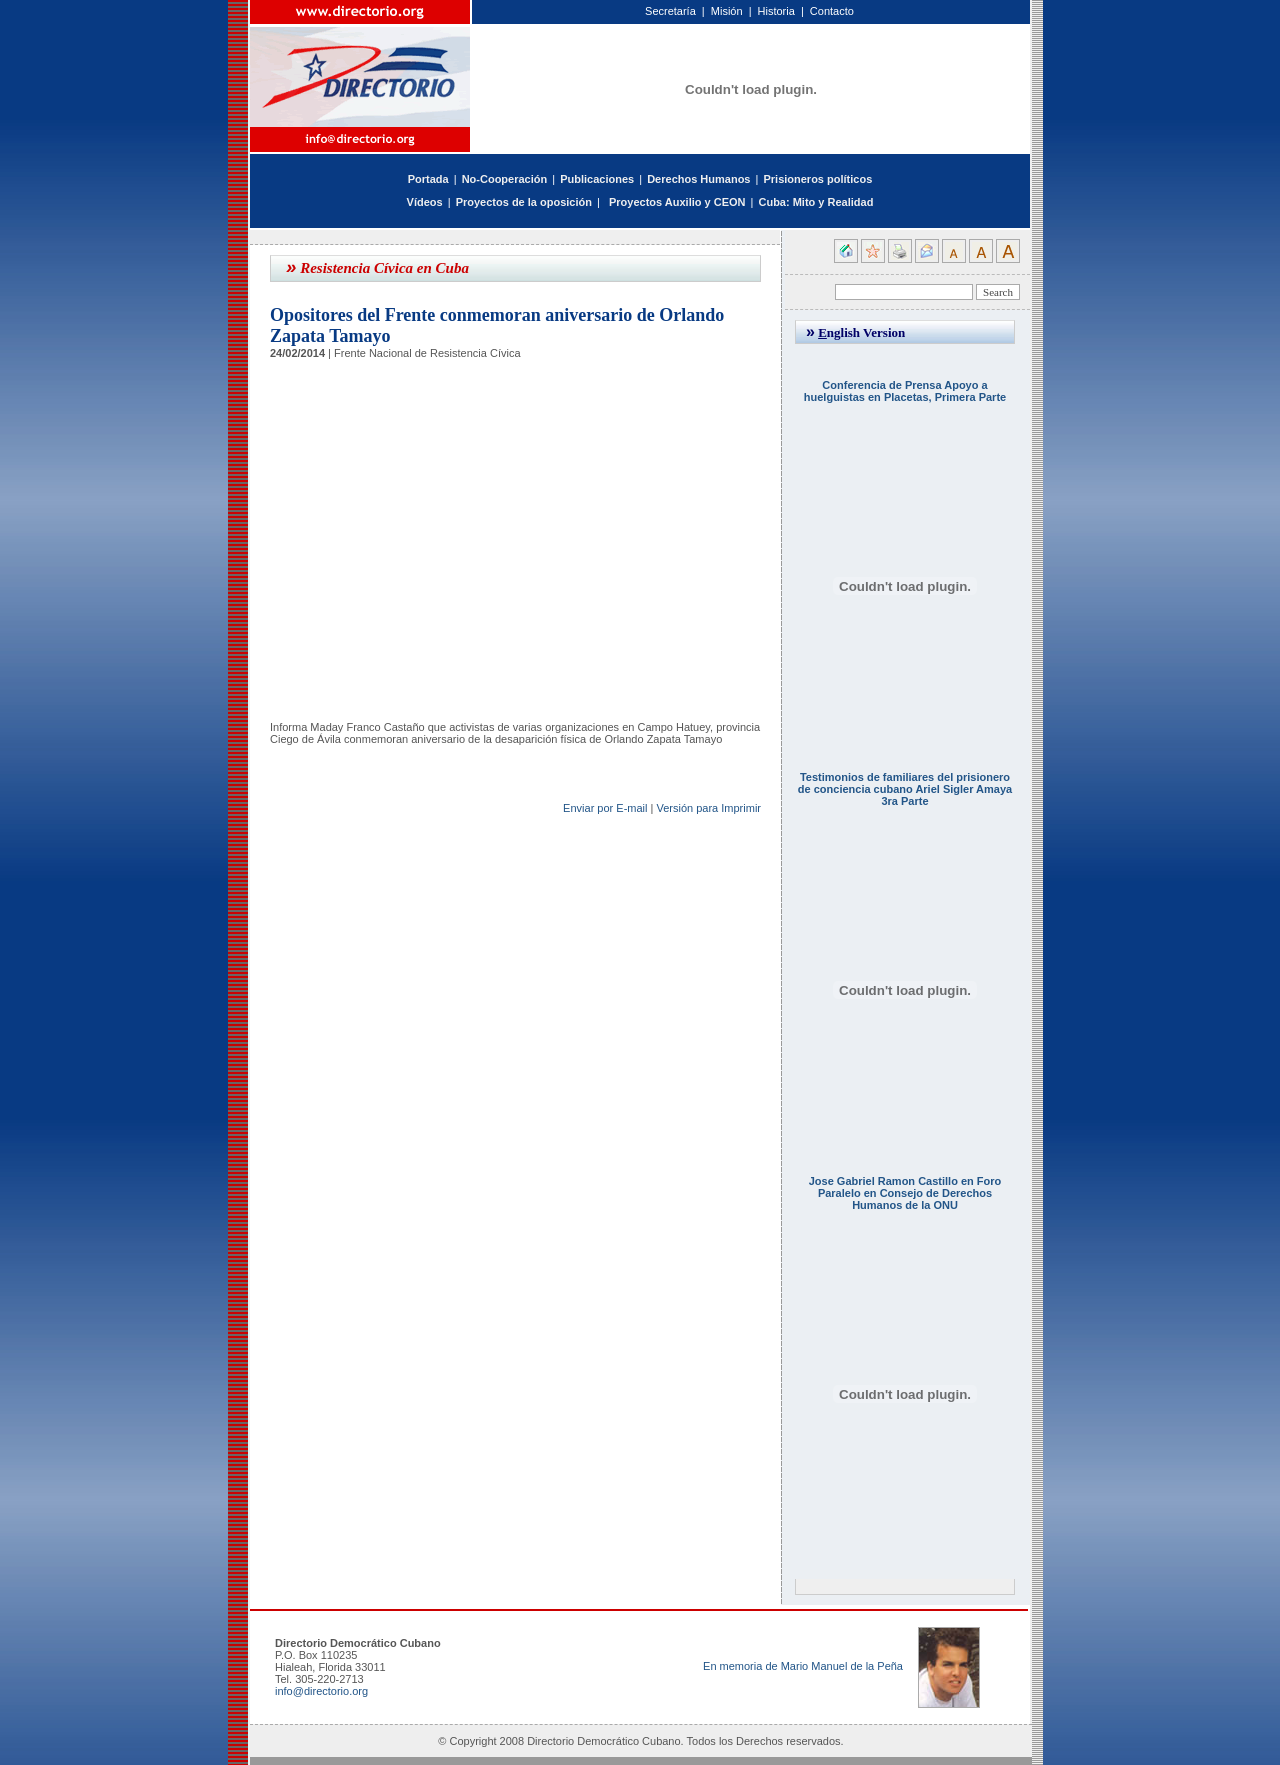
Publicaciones (597, 179)
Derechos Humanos (698, 179)
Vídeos (425, 202)
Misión (727, 11)
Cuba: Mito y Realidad (815, 202)
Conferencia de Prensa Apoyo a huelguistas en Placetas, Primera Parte (905, 391)
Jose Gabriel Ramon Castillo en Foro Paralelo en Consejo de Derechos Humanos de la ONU (905, 1193)
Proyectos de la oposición (524, 202)
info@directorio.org (321, 1691)
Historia (776, 11)
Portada (428, 179)
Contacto (832, 11)
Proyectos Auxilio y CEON (677, 202)
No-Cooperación (505, 179)
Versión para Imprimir (708, 808)
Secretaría (670, 11)
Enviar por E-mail (605, 808)
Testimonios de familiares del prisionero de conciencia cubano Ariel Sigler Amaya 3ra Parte (905, 789)
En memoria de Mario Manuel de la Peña (803, 1666)
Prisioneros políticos (817, 179)
